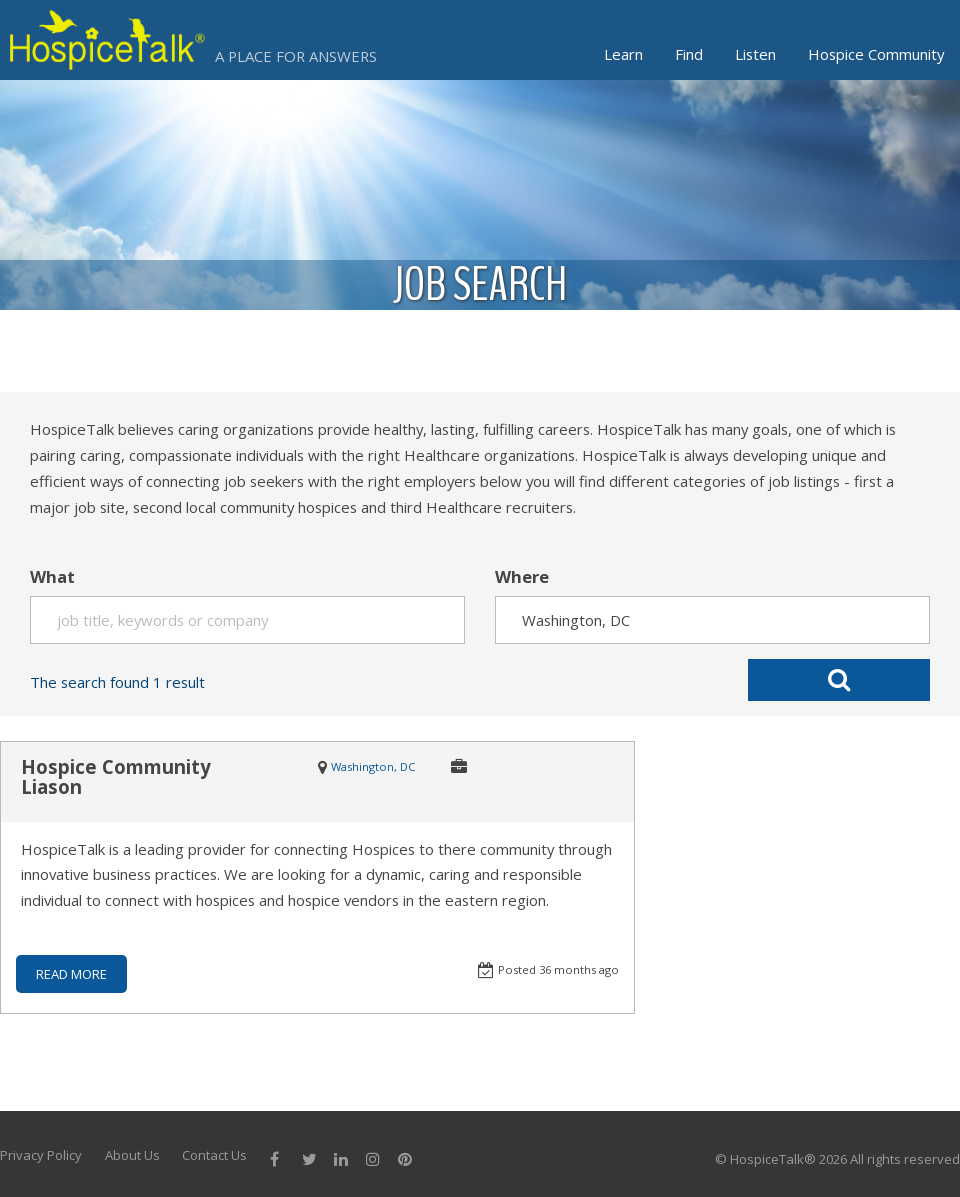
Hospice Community (876, 54)
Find (689, 54)
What (52, 576)
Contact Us (214, 1155)
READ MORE (71, 974)
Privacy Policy (41, 1155)
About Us (132, 1155)
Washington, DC (373, 766)
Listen (755, 54)
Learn (623, 54)
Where (522, 576)
